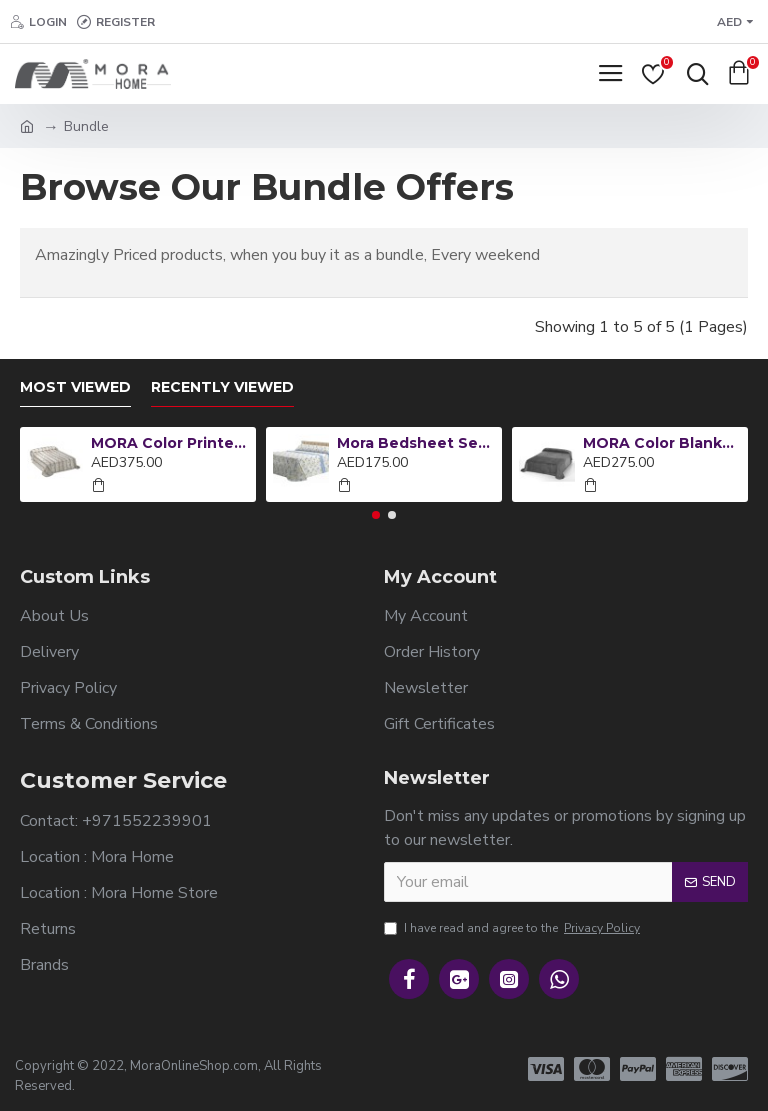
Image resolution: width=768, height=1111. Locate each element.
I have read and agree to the (513, 928)
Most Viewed (75, 387)
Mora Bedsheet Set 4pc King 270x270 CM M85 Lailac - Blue (416, 443)
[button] (376, 515)
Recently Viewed (222, 387)
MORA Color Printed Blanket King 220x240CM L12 (170, 443)
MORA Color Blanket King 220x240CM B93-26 (662, 443)
